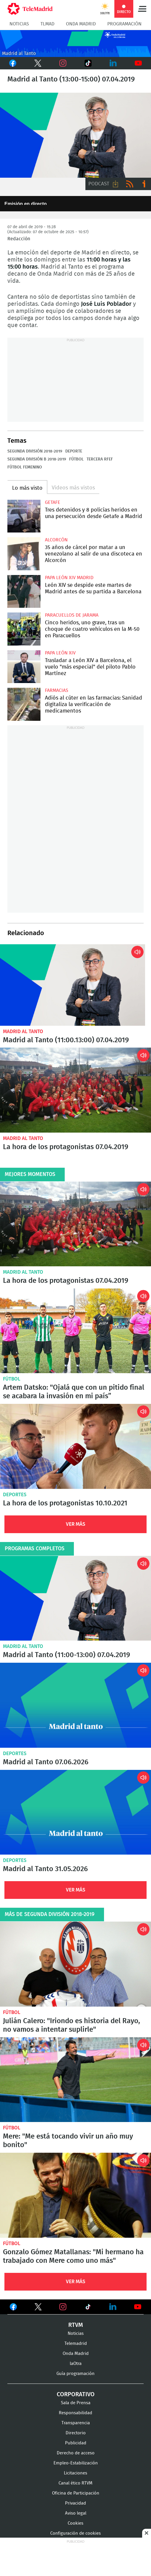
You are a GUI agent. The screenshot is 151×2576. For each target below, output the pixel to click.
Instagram (62, 63)
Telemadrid (75, 2343)
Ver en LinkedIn (113, 2307)
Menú (142, 9)
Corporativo (76, 2394)
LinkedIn (113, 63)
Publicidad (75, 2443)
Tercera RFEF (100, 459)
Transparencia (75, 2423)
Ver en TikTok (88, 2308)
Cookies (75, 2523)
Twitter (36, 63)
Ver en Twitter (38, 2308)
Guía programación (75, 2373)
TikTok (86, 63)
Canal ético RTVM (75, 2483)
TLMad (47, 24)
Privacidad (75, 2503)
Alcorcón (56, 540)
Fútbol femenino (24, 467)
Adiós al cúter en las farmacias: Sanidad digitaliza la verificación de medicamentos (23, 704)
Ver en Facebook (13, 2308)
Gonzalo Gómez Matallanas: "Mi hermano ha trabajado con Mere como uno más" (75, 2195)
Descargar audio (115, 184)
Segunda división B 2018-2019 (36, 459)
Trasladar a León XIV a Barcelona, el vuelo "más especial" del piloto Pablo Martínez (23, 666)
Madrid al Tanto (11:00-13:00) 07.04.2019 (72, 985)
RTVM (75, 2325)
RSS (130, 184)
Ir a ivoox (144, 184)
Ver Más (75, 1524)
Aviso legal (75, 2513)
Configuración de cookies (75, 2533)
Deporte (73, 451)
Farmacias (56, 690)
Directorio (76, 2433)
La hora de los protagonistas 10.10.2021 (75, 1446)
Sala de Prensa (75, 2403)
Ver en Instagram (63, 2307)
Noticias (19, 24)
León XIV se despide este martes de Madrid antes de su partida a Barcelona (23, 591)
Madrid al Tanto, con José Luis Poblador (75, 135)
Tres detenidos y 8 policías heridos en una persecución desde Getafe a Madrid (23, 516)
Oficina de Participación (75, 2493)
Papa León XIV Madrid (69, 577)
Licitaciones (75, 2473)
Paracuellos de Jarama (71, 615)
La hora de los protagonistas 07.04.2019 (75, 1090)
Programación (124, 24)
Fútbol (76, 459)
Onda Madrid (81, 24)
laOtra (76, 2363)
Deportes (15, 1494)
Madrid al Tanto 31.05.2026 (75, 1812)
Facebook (12, 63)
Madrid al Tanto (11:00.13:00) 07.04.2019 (66, 1040)
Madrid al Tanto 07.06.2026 (75, 1705)
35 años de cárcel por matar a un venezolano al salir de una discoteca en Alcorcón (23, 553)
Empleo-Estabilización (75, 2463)
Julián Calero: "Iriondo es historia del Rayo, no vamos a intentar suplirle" (75, 1964)
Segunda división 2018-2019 (34, 451)
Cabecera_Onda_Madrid (75, 43)
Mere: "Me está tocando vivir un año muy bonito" (75, 2079)
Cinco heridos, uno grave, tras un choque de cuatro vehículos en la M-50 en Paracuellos (23, 629)
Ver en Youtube (138, 2307)
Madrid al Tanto (23, 1031)
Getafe (52, 502)
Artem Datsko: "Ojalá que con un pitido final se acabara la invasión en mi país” (75, 1330)
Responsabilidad (75, 2413)
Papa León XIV (60, 653)
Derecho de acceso (76, 2453)
